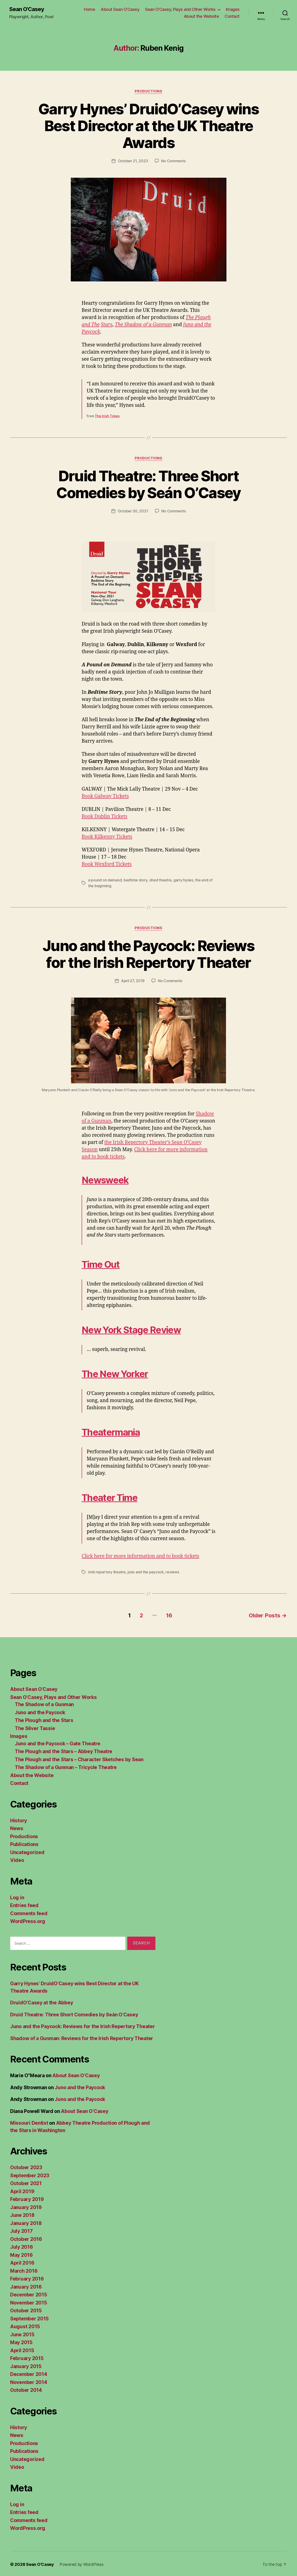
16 (169, 1614)
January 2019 (26, 2206)
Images (233, 9)
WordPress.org (27, 1920)
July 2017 (21, 2230)
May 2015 (21, 2341)
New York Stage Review (131, 1328)
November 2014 (28, 2381)
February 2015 (27, 2357)
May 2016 (21, 2254)
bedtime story (135, 879)
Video (17, 1859)
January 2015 (26, 2365)
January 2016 (26, 2285)
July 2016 (21, 2245)
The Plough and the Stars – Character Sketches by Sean (79, 1758)
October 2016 (26, 2238)
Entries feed (24, 1904)
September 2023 (29, 2174)
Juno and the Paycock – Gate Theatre (58, 1742)
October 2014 (26, 2389)
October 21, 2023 (133, 161)
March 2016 (23, 2269)
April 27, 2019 (133, 980)
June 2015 (22, 2333)
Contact (232, 16)
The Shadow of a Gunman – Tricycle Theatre (66, 1766)
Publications (24, 1843)
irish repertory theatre (107, 1571)
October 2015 (26, 2309)
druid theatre (160, 879)
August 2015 (25, 2325)
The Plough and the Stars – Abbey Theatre (64, 1750)
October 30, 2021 (133, 510)
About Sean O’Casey (120, 9)
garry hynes (183, 879)
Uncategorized (27, 1851)
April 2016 (22, 2261)
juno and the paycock (146, 1571)
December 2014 (28, 2373)
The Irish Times (107, 416)
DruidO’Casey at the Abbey (41, 2001)
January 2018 (26, 2222)
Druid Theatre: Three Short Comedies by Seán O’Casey (148, 484)
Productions (148, 91)
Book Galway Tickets (105, 796)
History (18, 1819)
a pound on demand (105, 879)
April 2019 (22, 2190)
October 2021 (26, 2182)
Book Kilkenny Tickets (107, 836)
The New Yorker (115, 1372)
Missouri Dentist (29, 2121)
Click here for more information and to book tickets (140, 1555)
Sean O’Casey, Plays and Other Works (180, 9)
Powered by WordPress (81, 2563)
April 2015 (22, 2349)
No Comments (173, 161)
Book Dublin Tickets (104, 816)
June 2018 (22, 2214)
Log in (17, 1896)
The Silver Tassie (35, 1727)
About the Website (201, 16)
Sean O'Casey (26, 9)
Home (89, 9)
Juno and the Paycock (40, 1711)
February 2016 (27, 2277)
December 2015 (28, 2293)
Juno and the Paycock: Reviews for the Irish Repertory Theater (148, 953)
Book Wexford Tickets (107, 864)
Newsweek (105, 1179)
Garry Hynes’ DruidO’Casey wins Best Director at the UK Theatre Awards (148, 125)
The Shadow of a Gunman (143, 324)
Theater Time (109, 1496)
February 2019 (27, 2198)
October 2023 (26, 2166)
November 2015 (28, 2301)
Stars (107, 324)
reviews (172, 1571)
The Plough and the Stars (44, 1719)
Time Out (100, 1263)
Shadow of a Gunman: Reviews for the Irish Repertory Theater (81, 2037)
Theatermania (111, 1431)
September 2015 (29, 2317)
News (16, 1827)
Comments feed (29, 1912)
